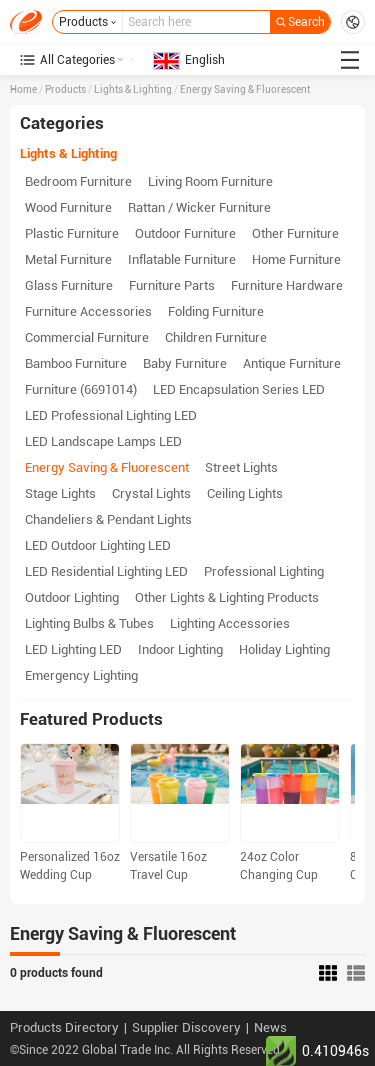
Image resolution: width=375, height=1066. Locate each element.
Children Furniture (216, 337)
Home (23, 89)
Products (65, 89)
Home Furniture (296, 259)
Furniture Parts (172, 285)
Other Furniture (295, 233)
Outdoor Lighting (72, 597)
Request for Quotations (353, 22)
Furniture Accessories (88, 311)
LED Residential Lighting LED (106, 571)
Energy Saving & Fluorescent (245, 89)
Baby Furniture (185, 363)
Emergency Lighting (81, 675)
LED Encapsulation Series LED (239, 389)
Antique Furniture (292, 363)
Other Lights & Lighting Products (227, 597)
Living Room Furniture (210, 181)
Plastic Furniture (72, 233)
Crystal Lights (151, 493)
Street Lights (241, 467)
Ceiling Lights (245, 493)
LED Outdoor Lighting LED (98, 545)
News (270, 1027)
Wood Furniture (68, 207)
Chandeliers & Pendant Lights (108, 519)
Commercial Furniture (87, 337)
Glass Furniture (69, 285)
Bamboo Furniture (76, 363)
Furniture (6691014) (81, 389)
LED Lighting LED (73, 649)
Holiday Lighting (284, 649)
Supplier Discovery (186, 1027)
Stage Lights (60, 493)
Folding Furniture (216, 311)
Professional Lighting (264, 571)
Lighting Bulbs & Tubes (89, 623)
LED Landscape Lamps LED (103, 441)
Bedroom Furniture (78, 181)
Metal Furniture (68, 259)
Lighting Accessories (230, 623)
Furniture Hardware (287, 285)
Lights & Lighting (133, 89)
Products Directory (64, 1027)
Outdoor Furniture (185, 233)
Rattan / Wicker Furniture (199, 207)
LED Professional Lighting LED (111, 415)
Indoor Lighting (180, 649)
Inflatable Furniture (182, 259)
